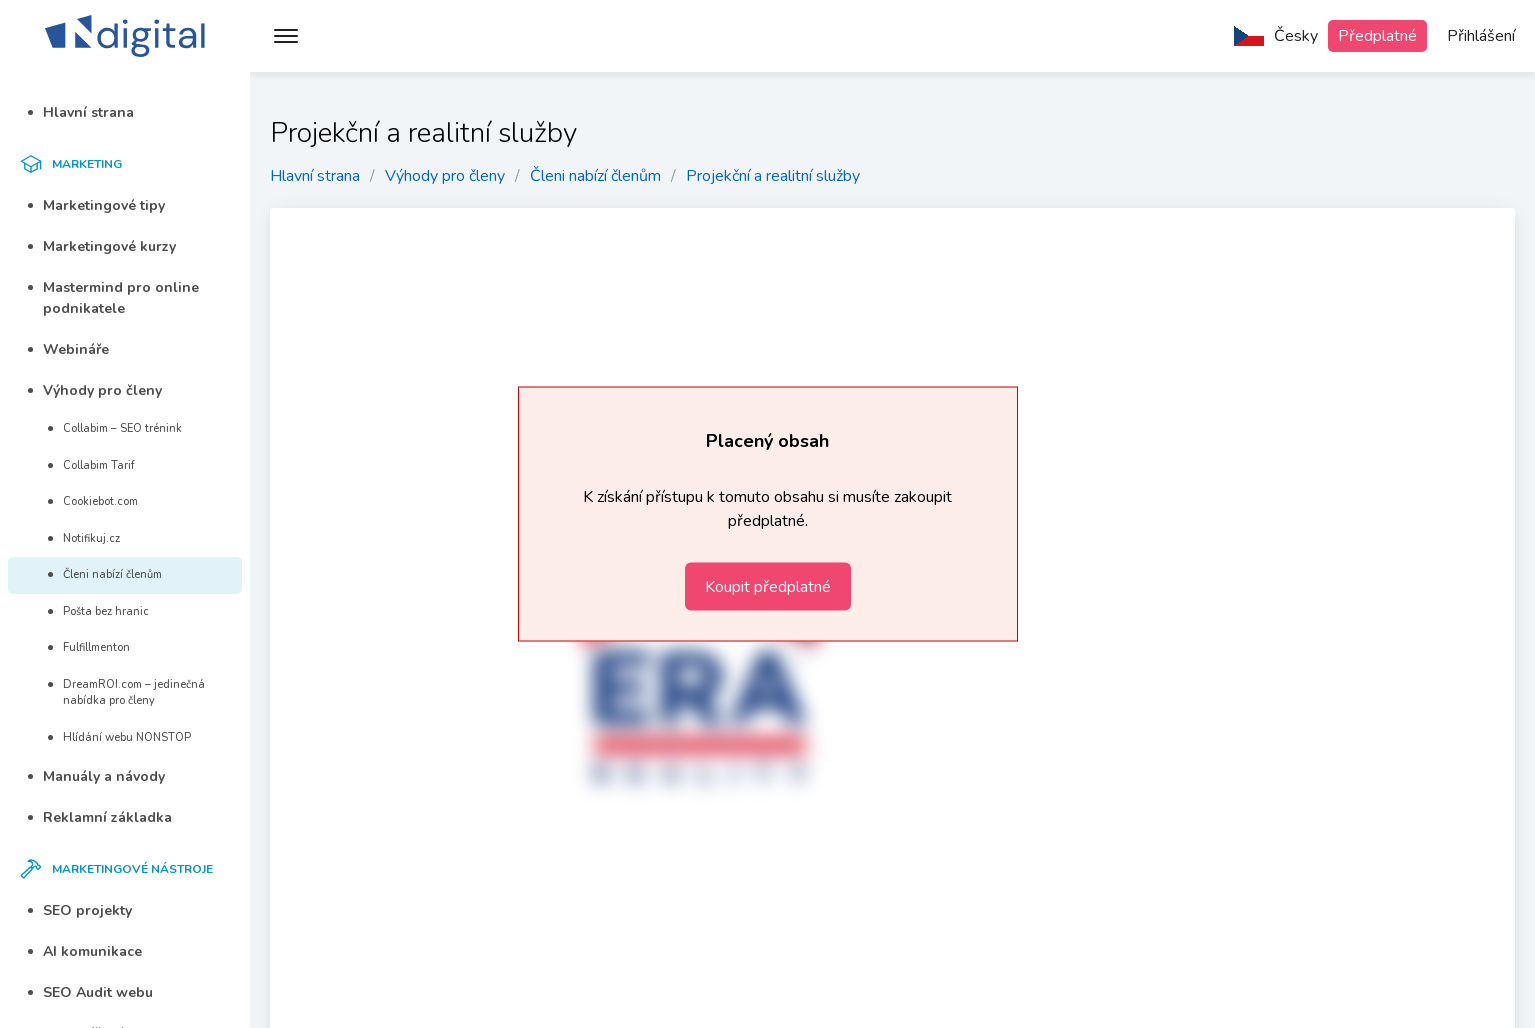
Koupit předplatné (768, 587)
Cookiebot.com (93, 501)
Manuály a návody (96, 776)
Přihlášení (1481, 36)
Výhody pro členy (95, 390)
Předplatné (1377, 36)
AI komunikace (85, 951)
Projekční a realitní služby (773, 176)
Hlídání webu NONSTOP (119, 737)
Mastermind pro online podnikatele (113, 298)
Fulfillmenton (89, 647)
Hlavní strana (81, 112)
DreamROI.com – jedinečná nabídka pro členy (126, 693)
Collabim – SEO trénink (115, 428)
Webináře (68, 349)
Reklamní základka (100, 817)
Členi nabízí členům (105, 574)
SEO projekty (80, 910)
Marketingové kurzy (102, 246)
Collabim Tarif (91, 465)
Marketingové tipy (96, 205)
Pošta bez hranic (98, 611)
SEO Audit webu (90, 992)
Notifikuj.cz (84, 538)
